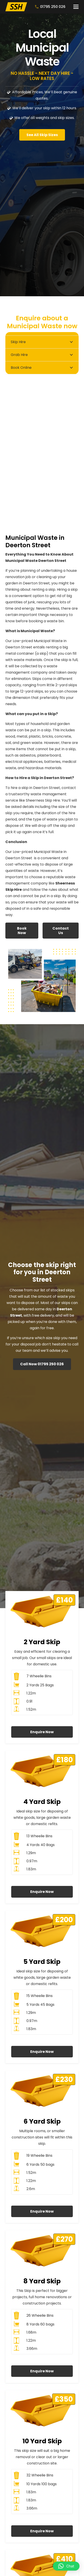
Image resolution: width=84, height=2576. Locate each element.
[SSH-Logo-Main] (16, 6)
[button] (76, 6)
